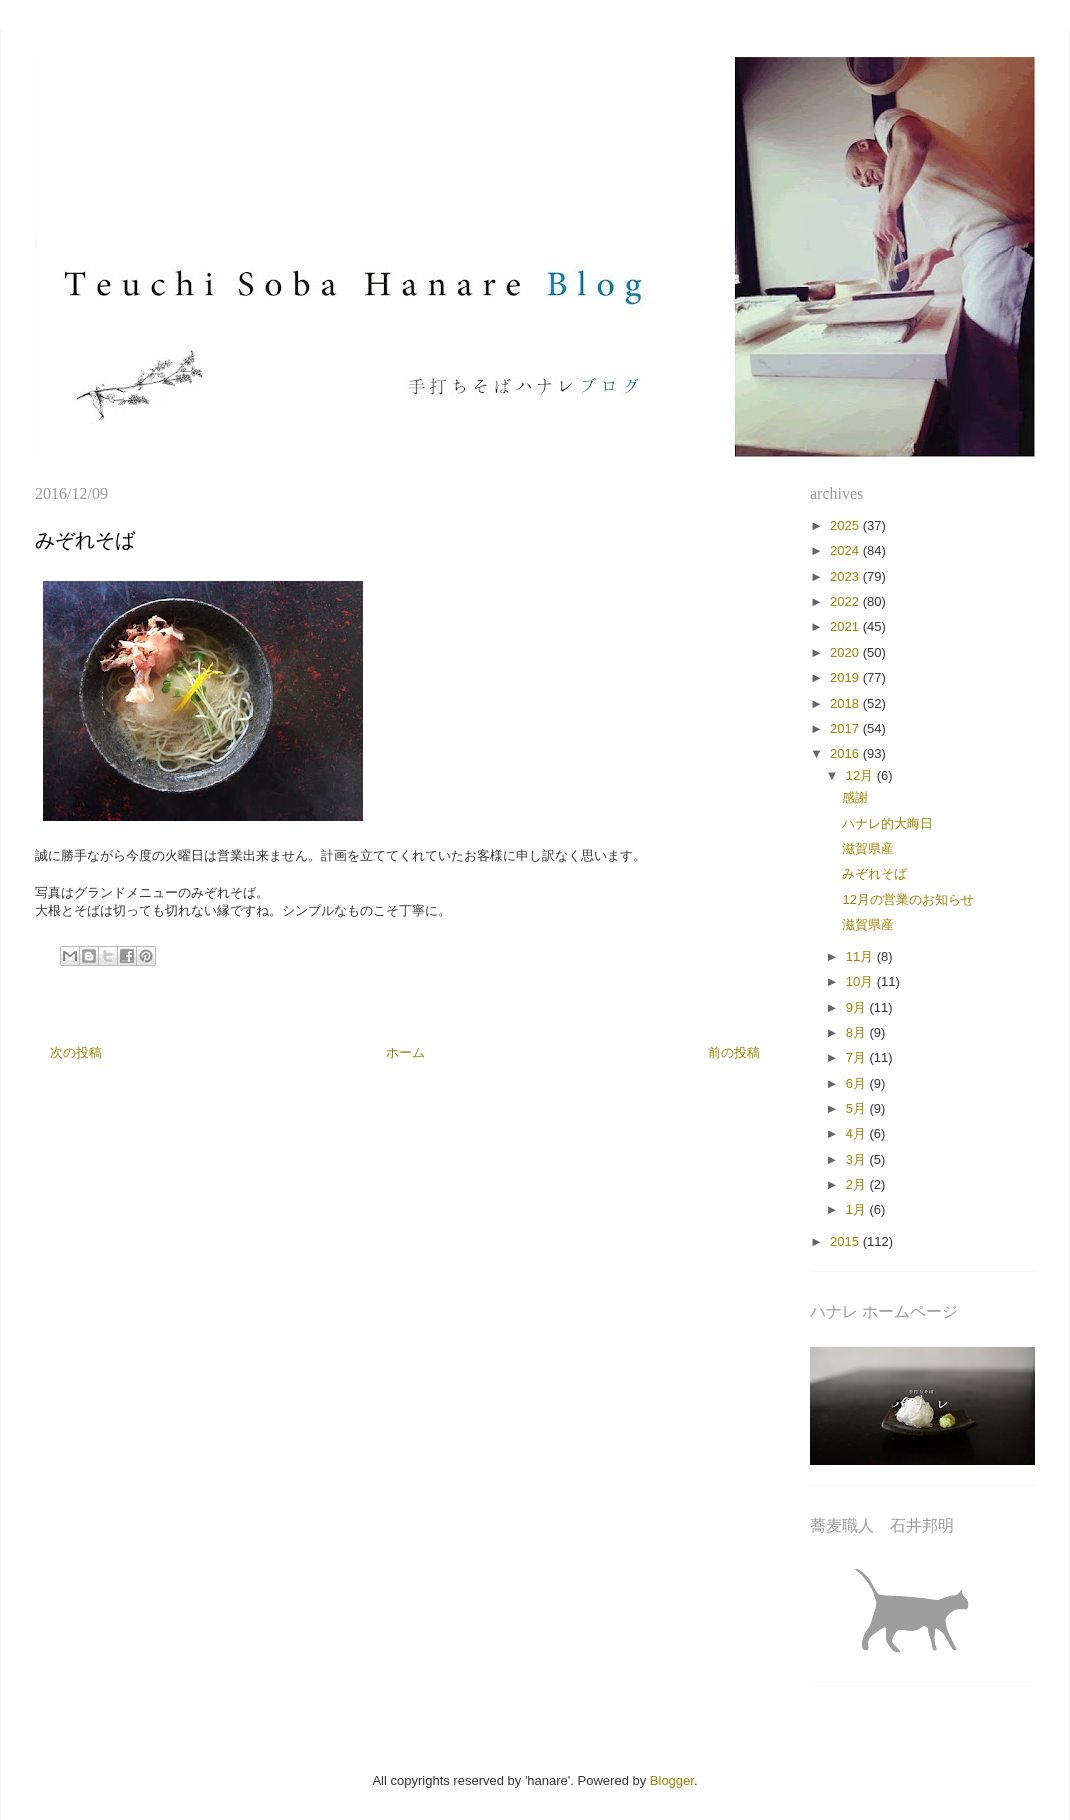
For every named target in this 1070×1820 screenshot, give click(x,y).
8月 (858, 1032)
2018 (846, 703)
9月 (858, 1007)
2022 (846, 601)
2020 (846, 652)
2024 (846, 550)
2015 (846, 1241)
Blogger (672, 1780)
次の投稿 (76, 1052)
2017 (846, 728)
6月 (858, 1083)
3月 (858, 1159)
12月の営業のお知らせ (907, 899)
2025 (846, 525)
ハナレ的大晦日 (887, 823)
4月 (858, 1133)
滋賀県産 (868, 848)
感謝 (855, 797)
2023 (846, 576)
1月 (858, 1209)
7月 (858, 1057)
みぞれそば (874, 873)
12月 (861, 775)
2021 (846, 626)
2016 (846, 753)
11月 (861, 956)
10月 (861, 981)
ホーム (405, 1052)
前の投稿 (734, 1052)
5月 (858, 1108)
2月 (858, 1184)
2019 (846, 677)
